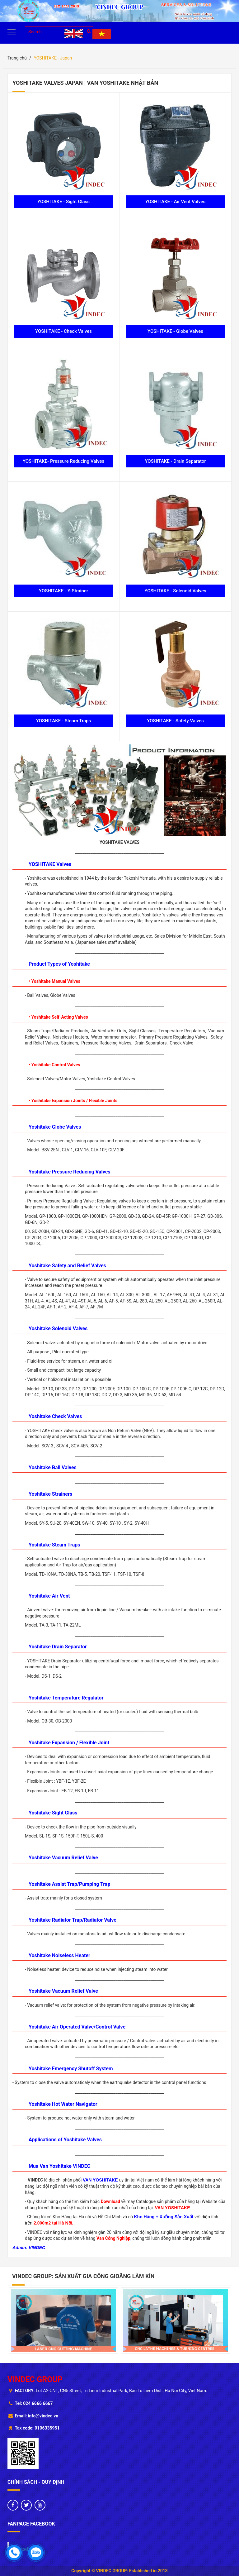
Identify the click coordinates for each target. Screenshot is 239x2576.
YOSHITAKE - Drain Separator (175, 461)
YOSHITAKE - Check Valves (63, 331)
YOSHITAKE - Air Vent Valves (175, 201)
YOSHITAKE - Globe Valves (175, 331)
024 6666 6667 (38, 2403)
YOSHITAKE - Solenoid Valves (175, 591)
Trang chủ (17, 57)
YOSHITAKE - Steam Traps (63, 721)
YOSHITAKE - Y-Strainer (63, 591)
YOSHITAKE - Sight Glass (63, 201)
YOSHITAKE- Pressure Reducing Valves (64, 461)
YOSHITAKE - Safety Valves (175, 721)
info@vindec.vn (43, 2415)
